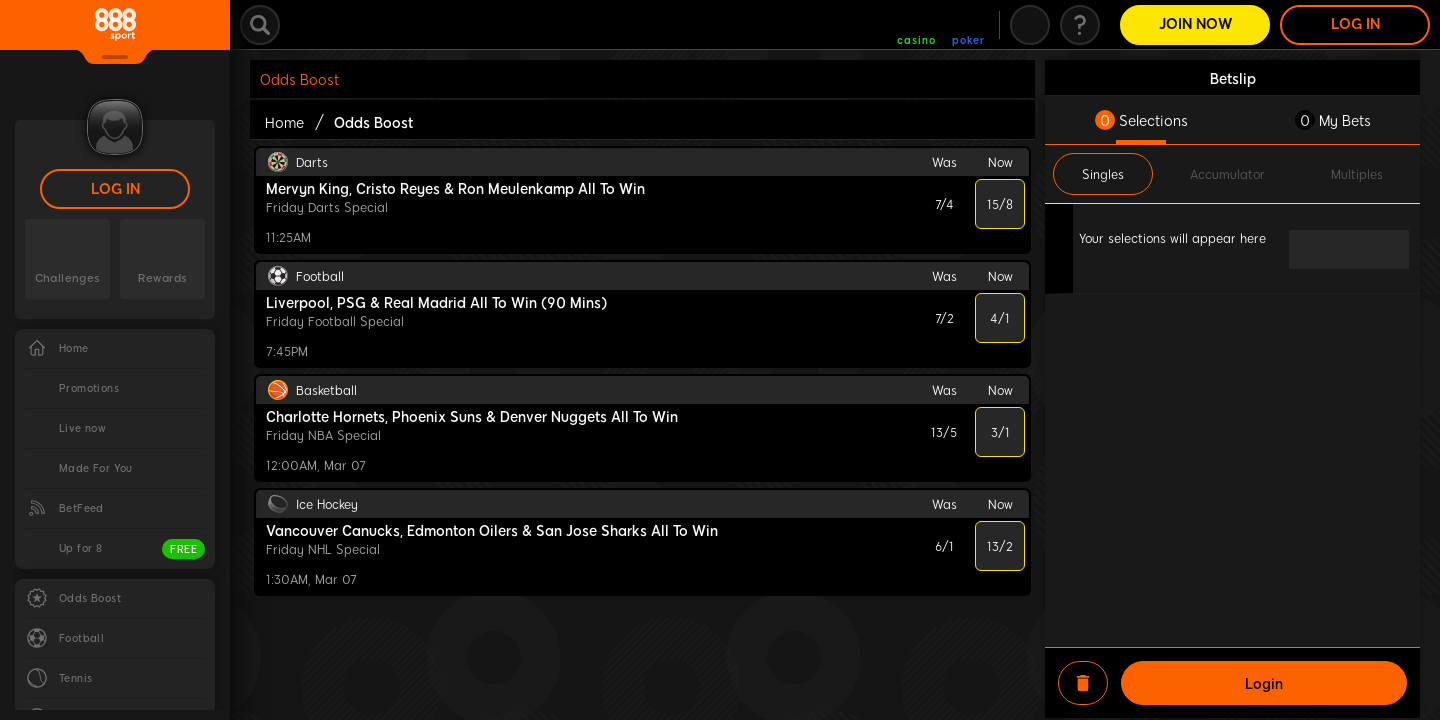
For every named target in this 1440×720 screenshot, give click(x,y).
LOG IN (115, 189)
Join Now (1195, 24)
